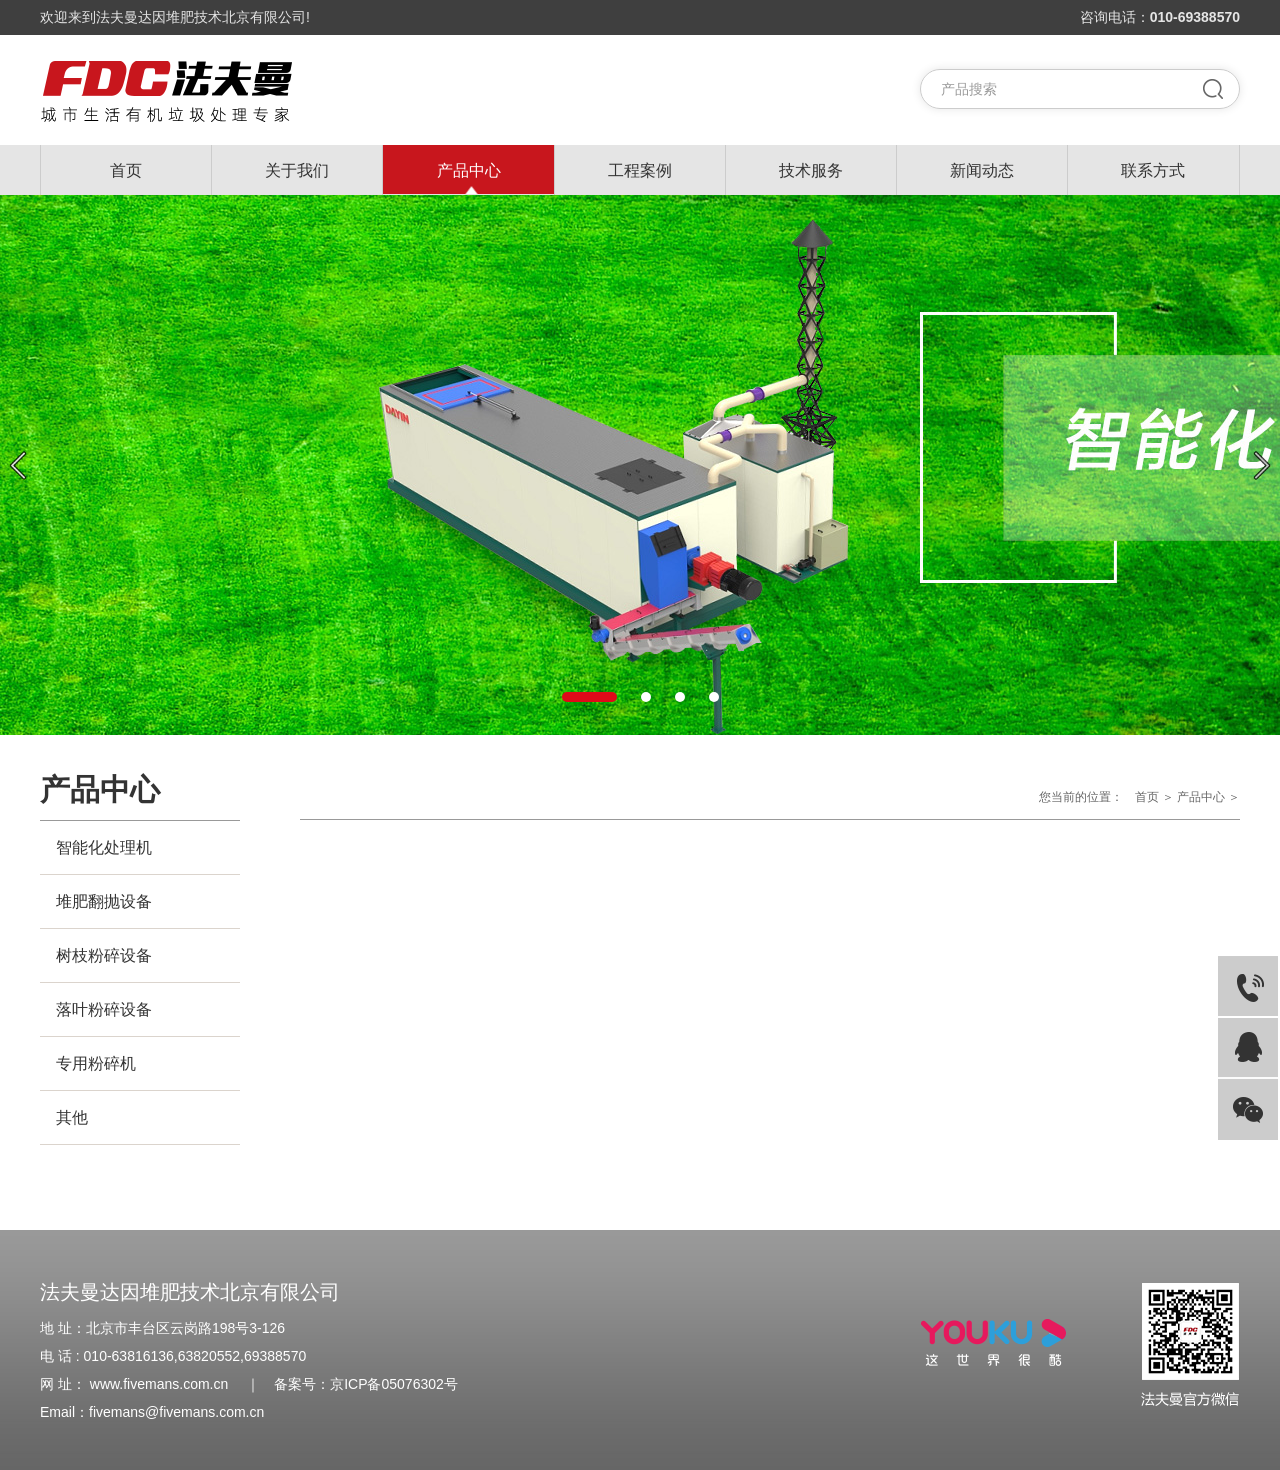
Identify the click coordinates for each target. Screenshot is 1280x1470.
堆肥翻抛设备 (104, 901)
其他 (72, 1117)
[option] (640, 465)
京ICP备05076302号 (394, 1384)
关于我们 (297, 170)
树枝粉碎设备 (104, 955)
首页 (126, 170)
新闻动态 (982, 170)
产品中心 (469, 170)
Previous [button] (18, 465)
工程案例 (640, 170)
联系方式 (1153, 170)
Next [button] (1262, 465)
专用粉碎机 (96, 1063)
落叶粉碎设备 (104, 1009)
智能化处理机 (104, 847)
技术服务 (811, 170)
